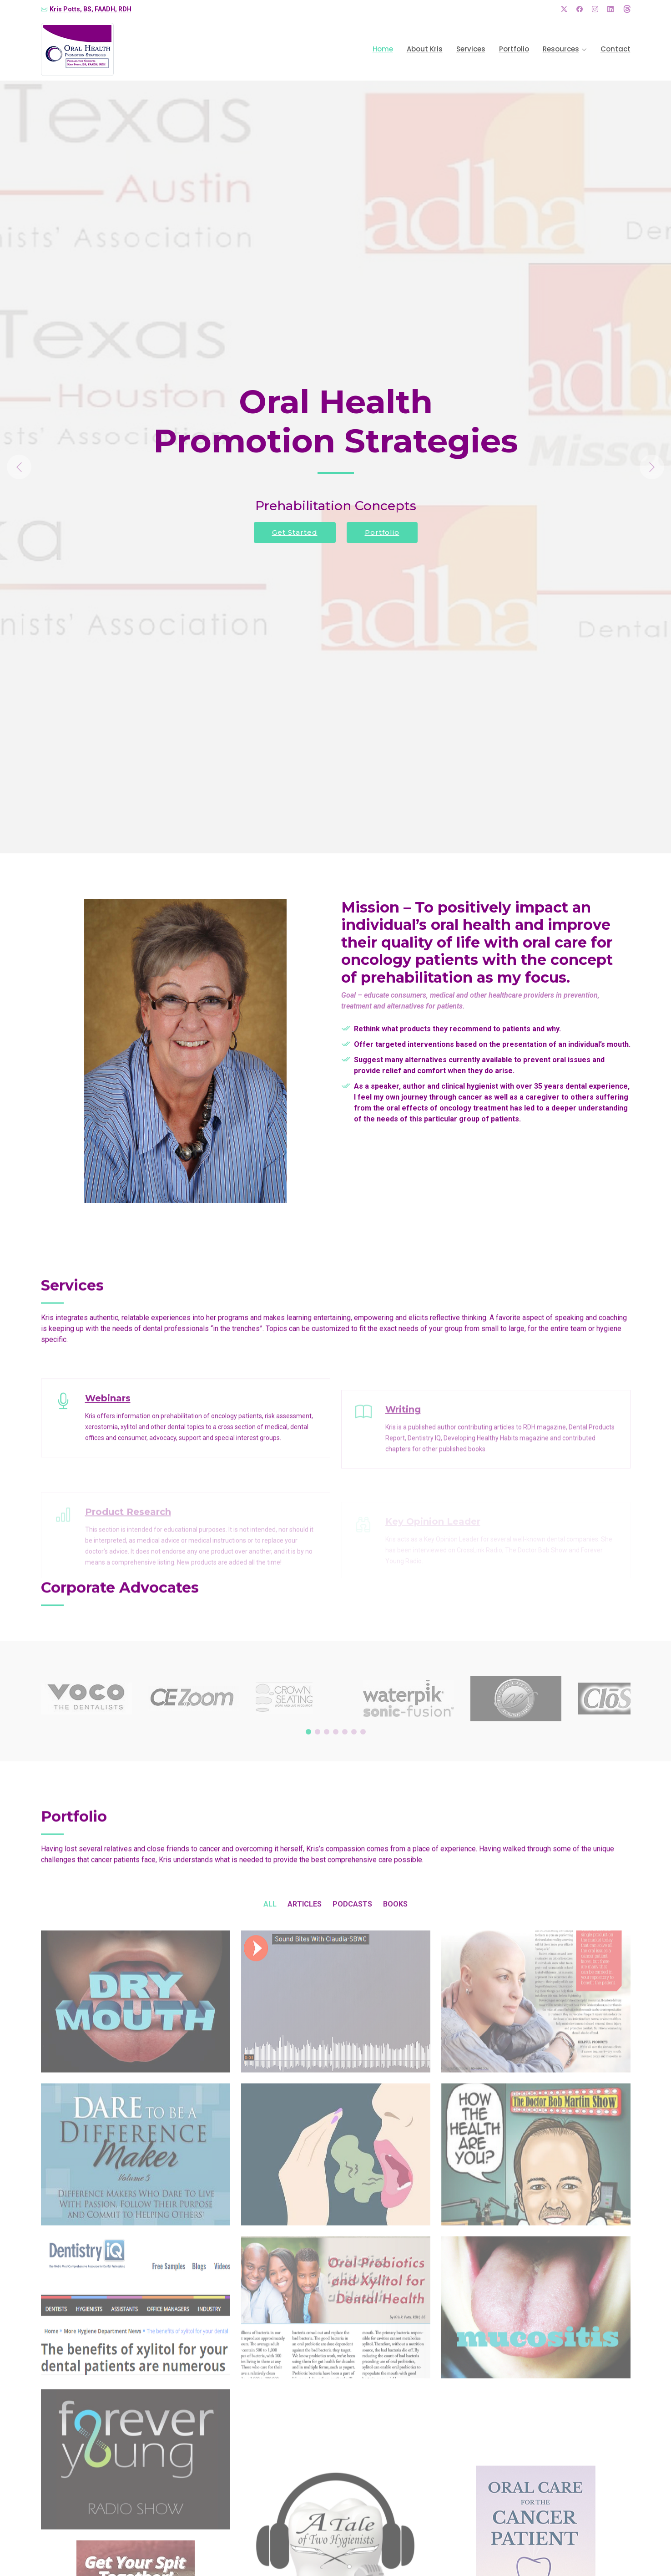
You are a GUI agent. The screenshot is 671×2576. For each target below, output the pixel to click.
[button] (50, 467)
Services (470, 49)
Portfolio (514, 49)
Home (383, 49)
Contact (615, 49)
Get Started (295, 532)
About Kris (425, 49)
